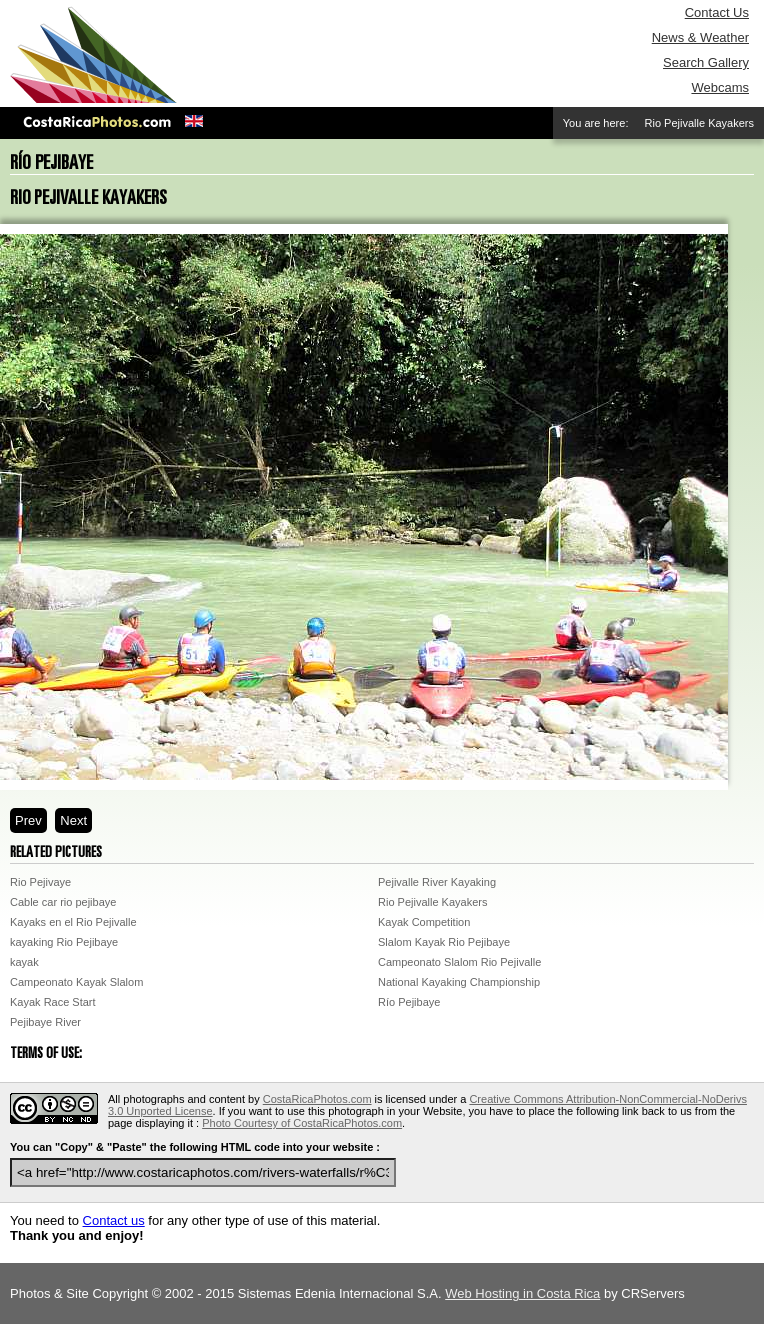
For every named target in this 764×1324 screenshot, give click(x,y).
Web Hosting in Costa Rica (522, 1293)
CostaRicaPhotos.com (317, 1099)
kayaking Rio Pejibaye (64, 942)
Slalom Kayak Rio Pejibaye (444, 942)
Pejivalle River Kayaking (437, 882)
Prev (28, 820)
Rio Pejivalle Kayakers (432, 902)
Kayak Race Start (53, 1002)
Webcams (720, 87)
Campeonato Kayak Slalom (76, 982)
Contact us (114, 1220)
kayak (24, 962)
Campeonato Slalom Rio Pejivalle (459, 962)
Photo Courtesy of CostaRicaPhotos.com (302, 1123)
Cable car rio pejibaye (63, 902)
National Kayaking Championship (459, 982)
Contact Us (717, 12)
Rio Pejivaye (40, 882)
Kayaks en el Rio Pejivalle (73, 922)
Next (73, 820)
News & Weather (700, 37)
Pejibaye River (45, 1022)
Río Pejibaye (409, 1002)
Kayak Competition (424, 922)
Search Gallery (706, 62)
